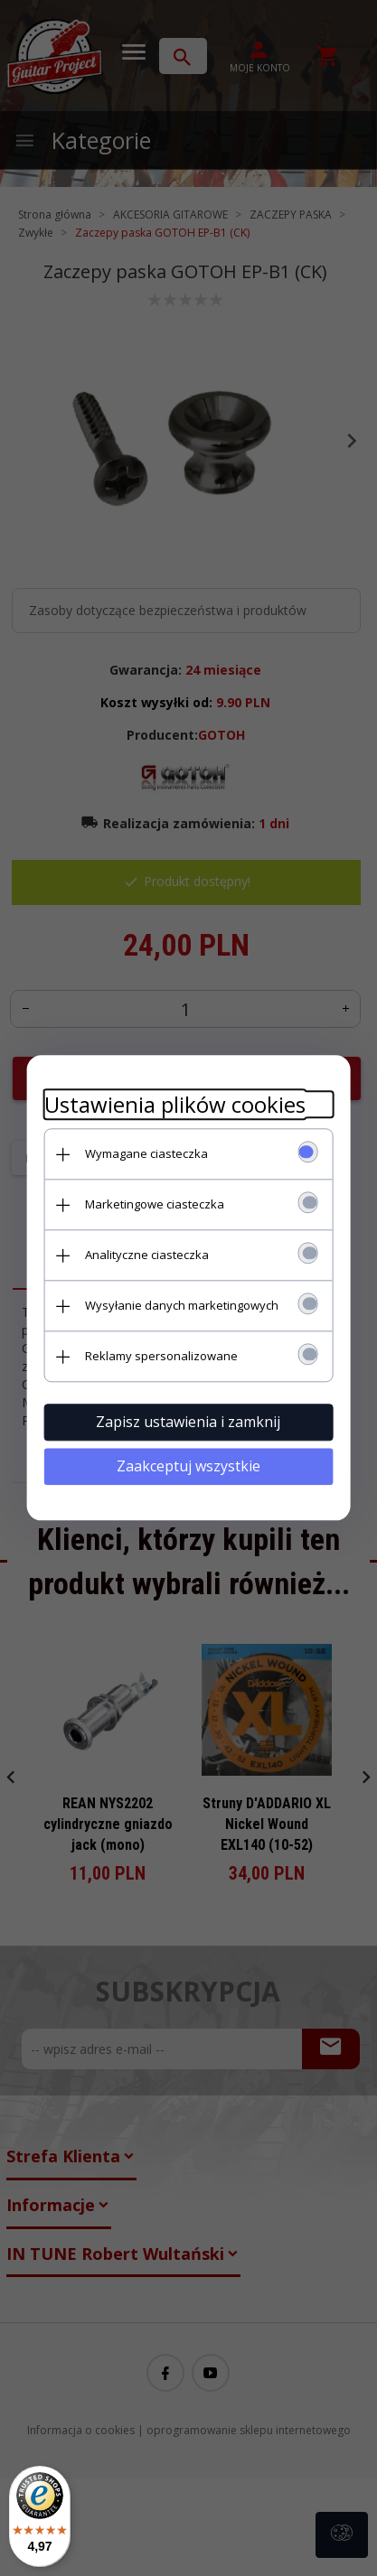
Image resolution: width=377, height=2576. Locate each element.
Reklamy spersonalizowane (161, 1356)
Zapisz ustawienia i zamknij (189, 1422)
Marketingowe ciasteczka (154, 1204)
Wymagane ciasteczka (146, 1153)
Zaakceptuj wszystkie (188, 1466)
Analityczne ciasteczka (147, 1254)
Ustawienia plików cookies (175, 1104)
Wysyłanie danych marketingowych (181, 1305)
